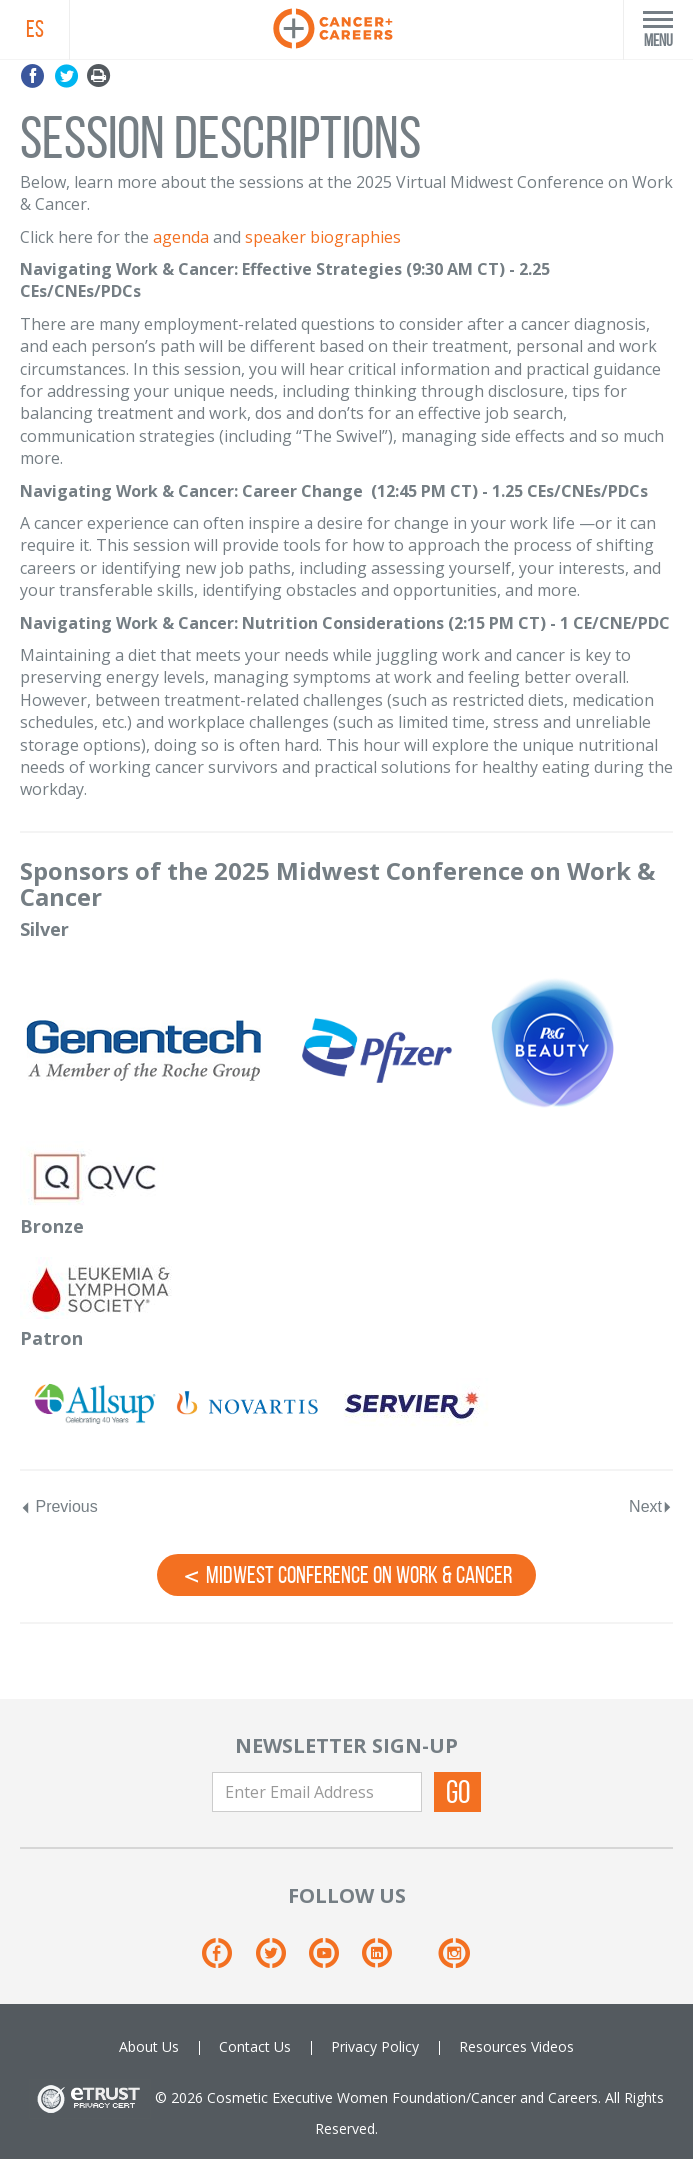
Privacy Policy (375, 2046)
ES (35, 29)
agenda (181, 237)
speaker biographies (323, 237)
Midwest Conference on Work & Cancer (346, 1574)
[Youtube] (333, 1960)
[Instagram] (453, 1960)
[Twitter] (280, 1960)
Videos (552, 2046)
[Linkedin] (386, 1960)
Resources (493, 2046)
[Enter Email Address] (317, 1792)
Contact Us (255, 2046)
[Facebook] (226, 1960)
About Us (149, 2046)
